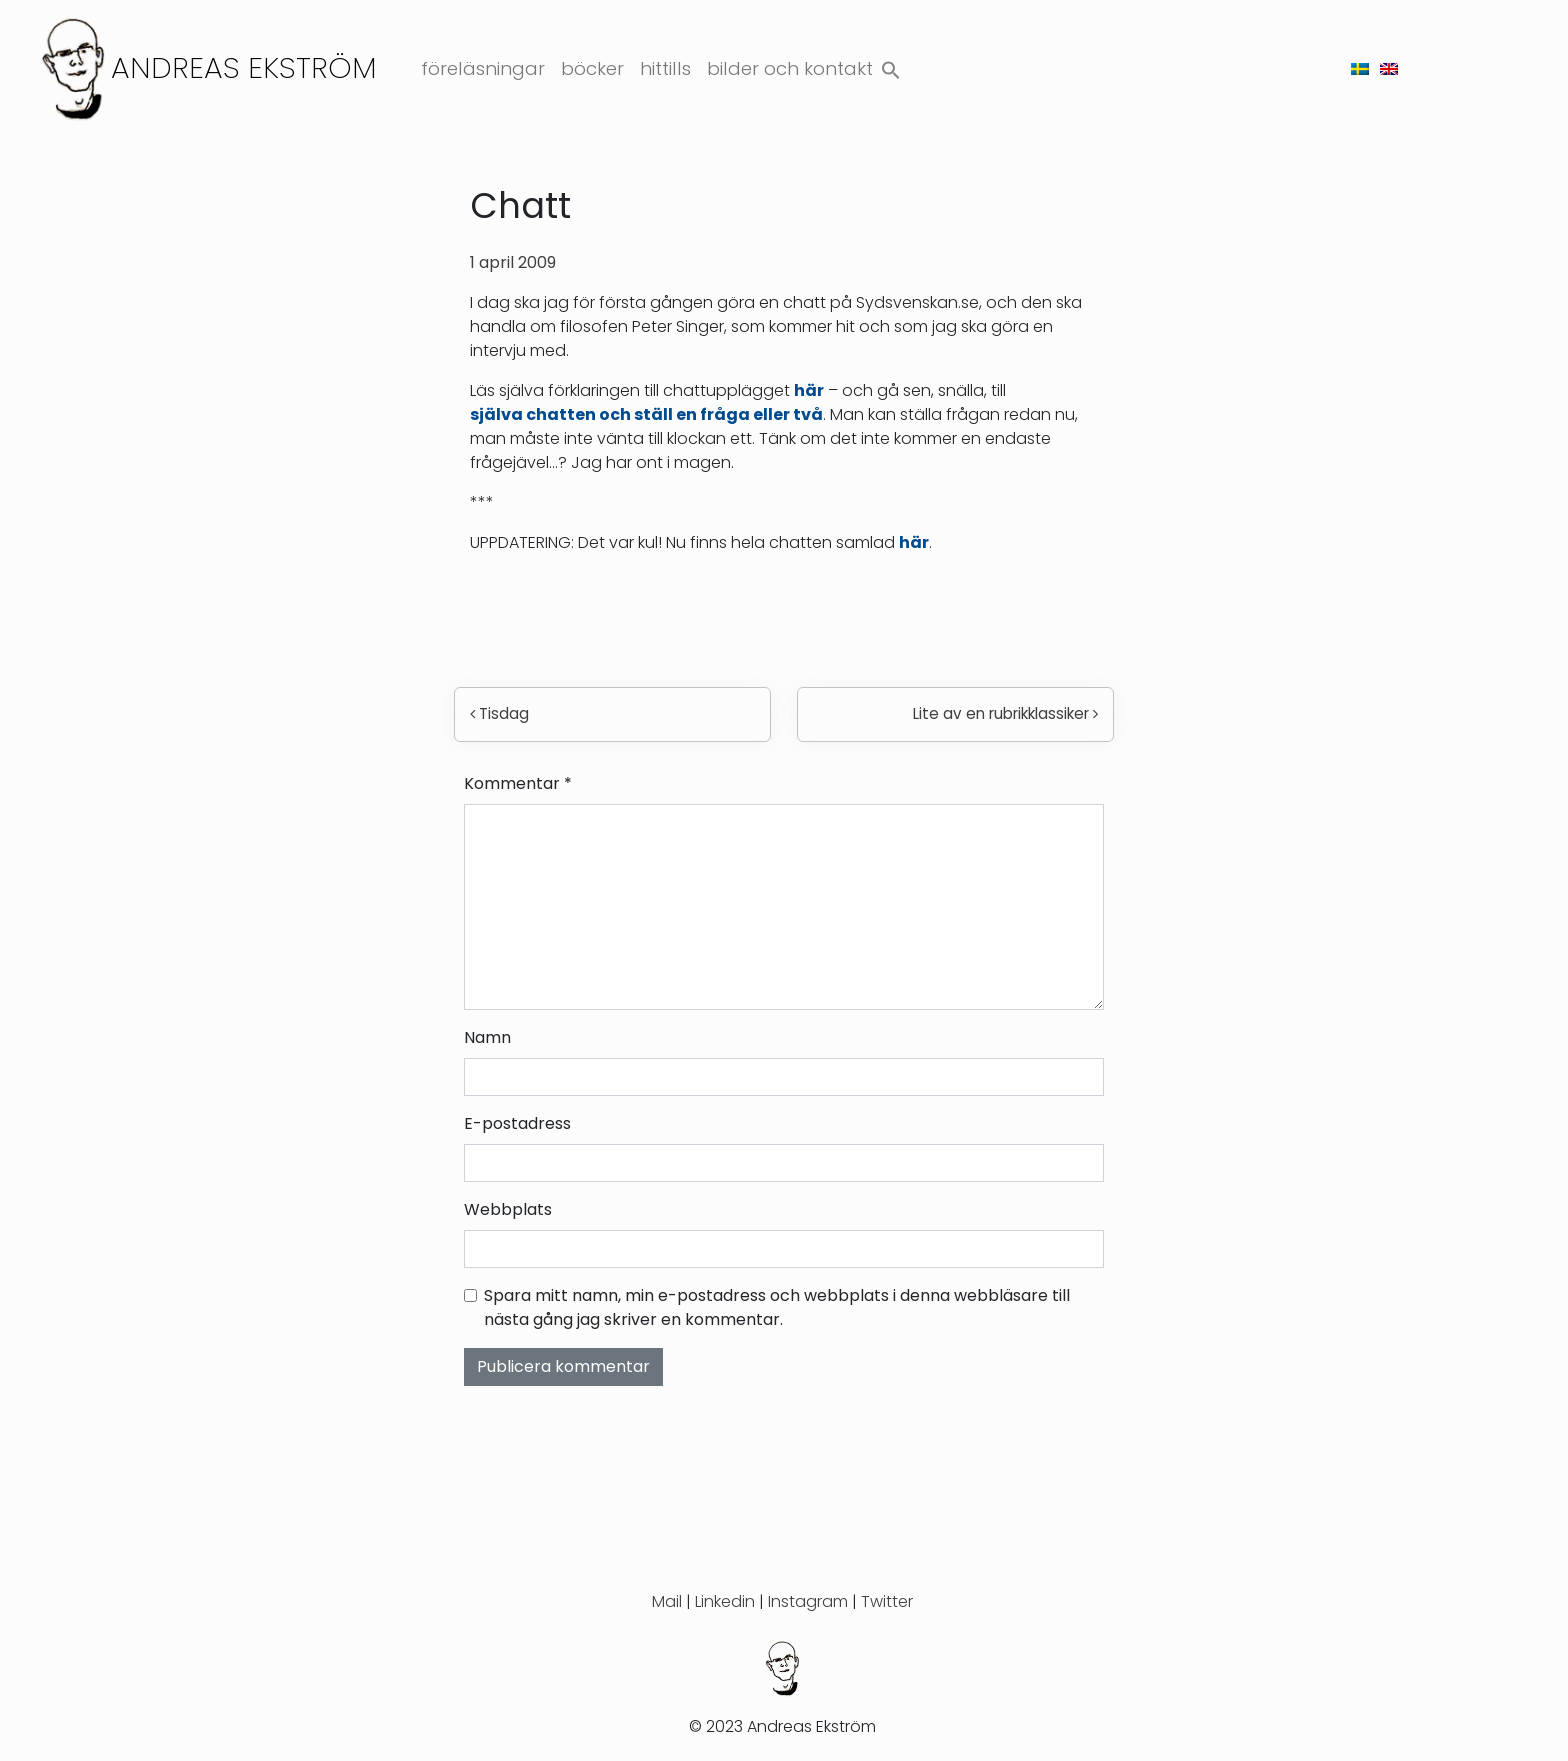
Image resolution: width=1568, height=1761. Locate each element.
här (809, 390)
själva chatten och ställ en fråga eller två (646, 414)
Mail (667, 1601)
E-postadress (517, 1123)
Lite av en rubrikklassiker (1005, 713)
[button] (891, 65)
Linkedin (725, 1601)
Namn (487, 1037)
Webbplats (508, 1209)
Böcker (592, 68)
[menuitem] (1360, 68)
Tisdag (499, 713)
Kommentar (518, 783)
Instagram (808, 1601)
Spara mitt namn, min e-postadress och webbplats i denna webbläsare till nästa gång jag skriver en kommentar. (777, 1307)
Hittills (665, 68)
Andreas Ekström (244, 67)
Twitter (887, 1601)
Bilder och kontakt (790, 68)
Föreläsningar (483, 68)
